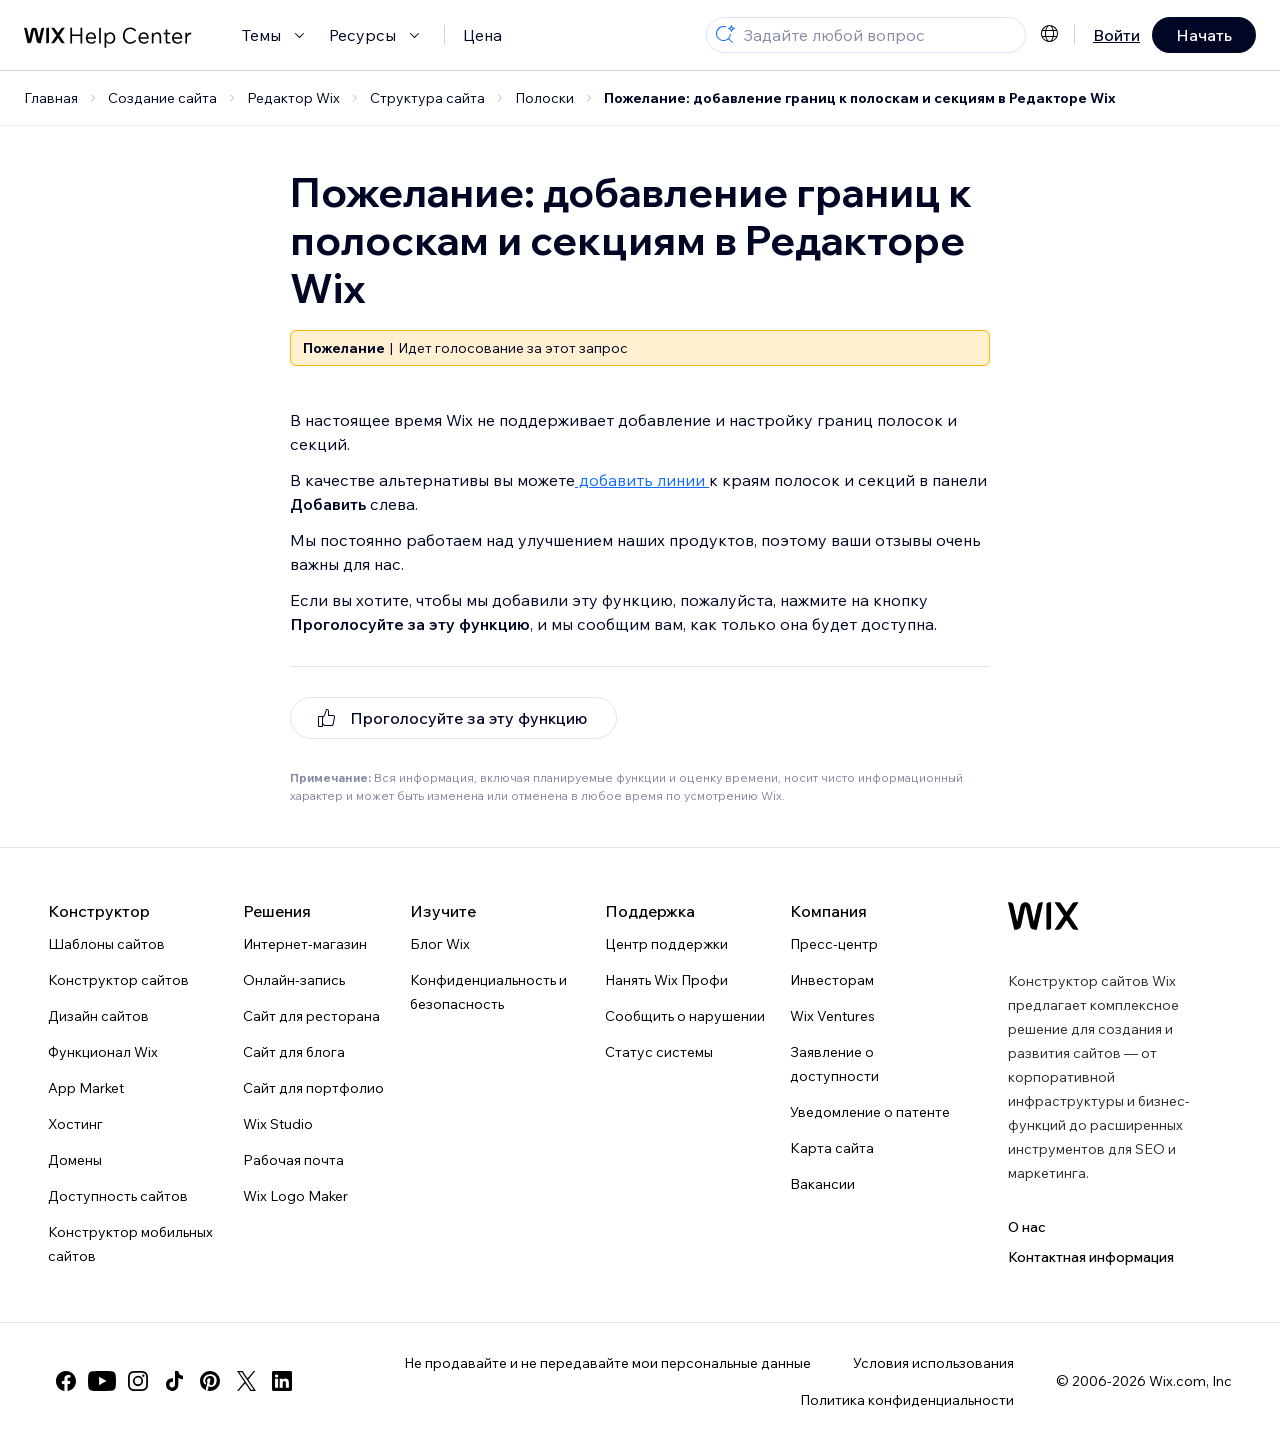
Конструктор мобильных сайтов (130, 1244)
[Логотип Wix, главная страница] (1043, 916)
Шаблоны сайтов (106, 944)
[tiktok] (174, 1381)
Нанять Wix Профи (666, 980)
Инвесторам (832, 980)
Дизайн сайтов (98, 1016)
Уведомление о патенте (870, 1112)
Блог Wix (440, 944)
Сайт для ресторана (311, 1016)
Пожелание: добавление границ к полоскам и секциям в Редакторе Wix (860, 98)
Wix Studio (278, 1124)
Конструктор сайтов (118, 980)
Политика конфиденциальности (907, 1400)
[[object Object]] (453, 718)
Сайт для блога (294, 1052)
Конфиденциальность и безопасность (488, 992)
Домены (75, 1160)
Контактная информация (1091, 1257)
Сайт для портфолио (313, 1088)
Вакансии (822, 1184)
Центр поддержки (666, 944)
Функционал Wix (103, 1052)
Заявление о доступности (834, 1064)
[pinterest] (210, 1381)
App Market (86, 1088)
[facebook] (66, 1381)
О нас (1027, 1227)
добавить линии (642, 480)
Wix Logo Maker (295, 1196)
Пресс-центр (834, 944)
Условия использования (933, 1363)
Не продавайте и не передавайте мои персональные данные (607, 1363)
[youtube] (102, 1381)
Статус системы (659, 1052)
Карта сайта (832, 1148)
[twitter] (246, 1381)
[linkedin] (282, 1381)
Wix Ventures (832, 1016)
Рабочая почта (293, 1160)
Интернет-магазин (305, 944)
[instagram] (138, 1381)
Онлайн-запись (294, 980)
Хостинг (75, 1124)
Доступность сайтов (118, 1196)
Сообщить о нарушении (685, 1016)
